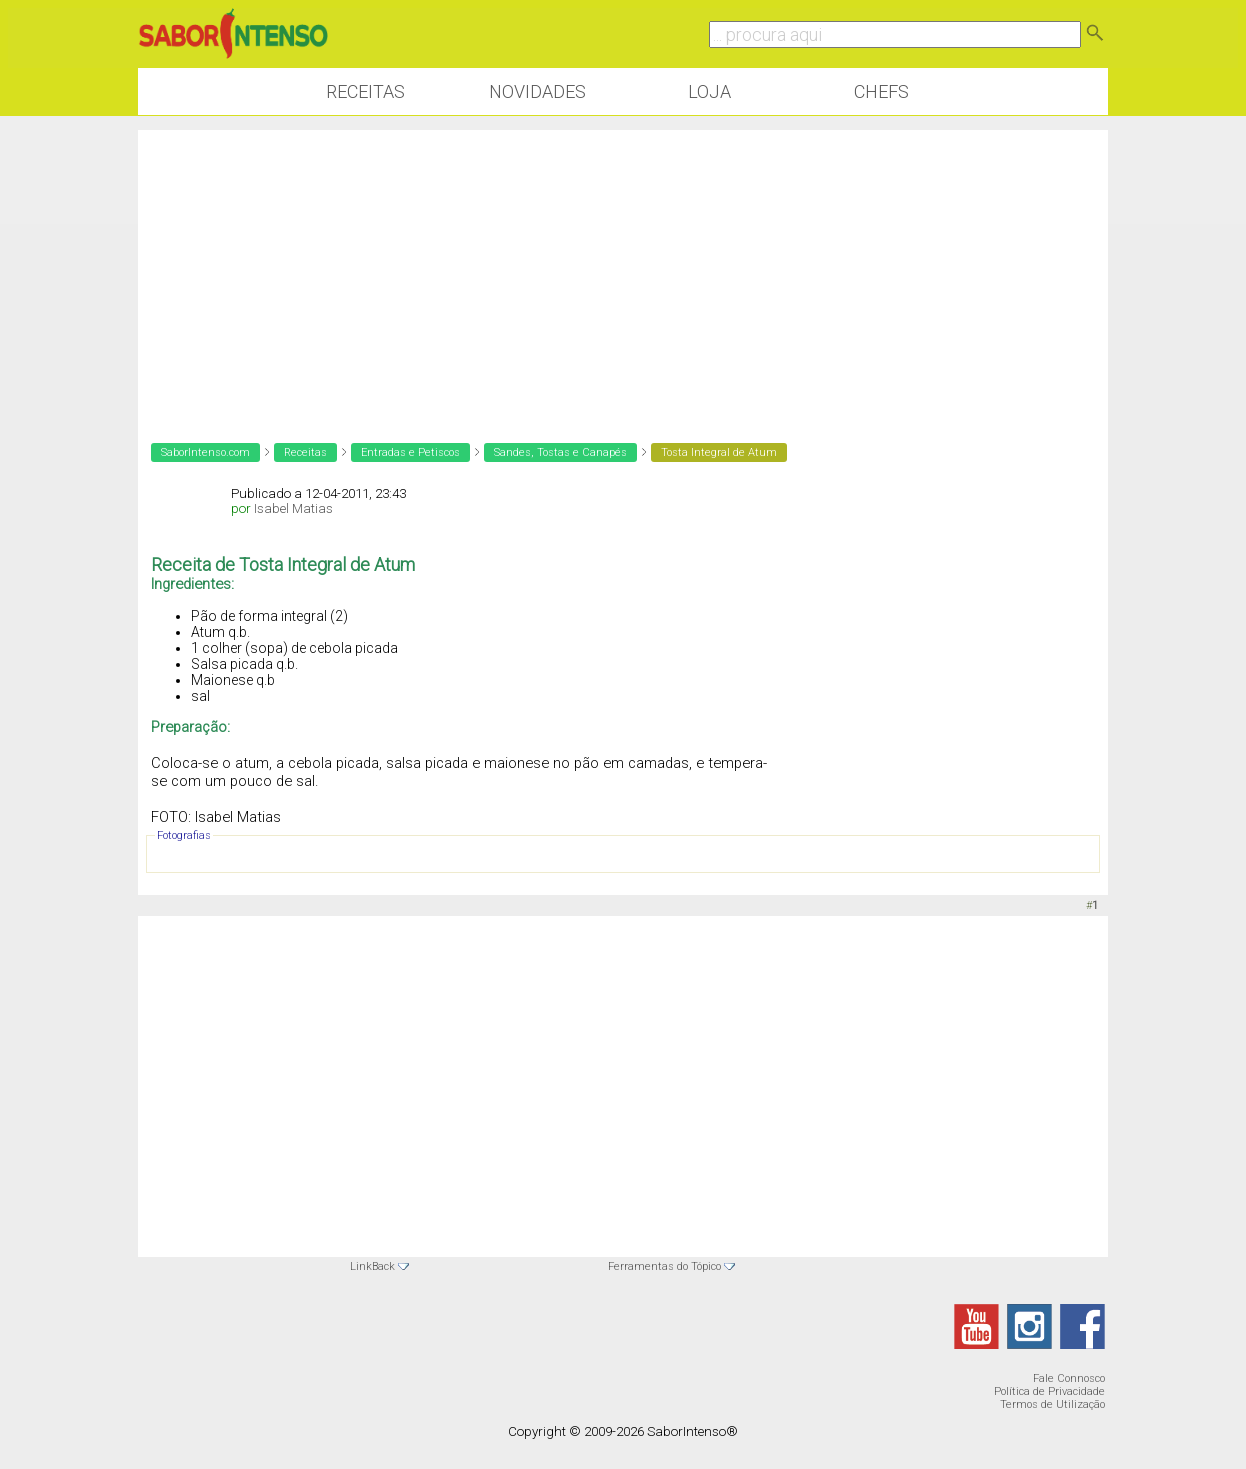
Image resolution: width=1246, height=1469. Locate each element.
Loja (709, 91)
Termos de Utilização (1052, 1404)
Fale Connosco (1069, 1378)
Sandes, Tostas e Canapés (560, 452)
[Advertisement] (623, 270)
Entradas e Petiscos (410, 452)
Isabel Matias (293, 508)
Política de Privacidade (1049, 1391)
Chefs (881, 91)
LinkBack (372, 1266)
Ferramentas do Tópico (664, 1266)
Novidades (537, 91)
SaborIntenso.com (205, 452)
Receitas (365, 91)
